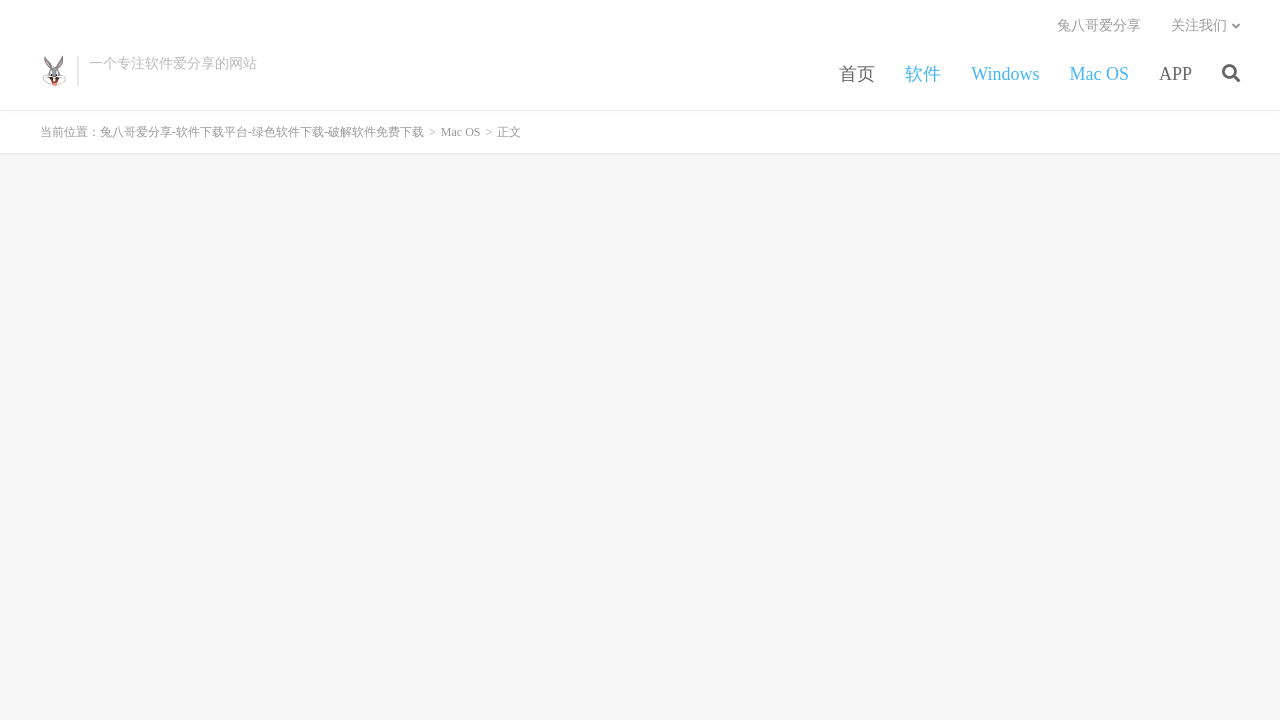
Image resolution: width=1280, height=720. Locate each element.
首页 (857, 74)
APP (1175, 74)
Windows (1005, 74)
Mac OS (1099, 74)
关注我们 (1199, 25)
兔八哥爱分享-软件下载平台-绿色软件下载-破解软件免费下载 (53, 71)
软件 (923, 74)
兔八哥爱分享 (1099, 25)
